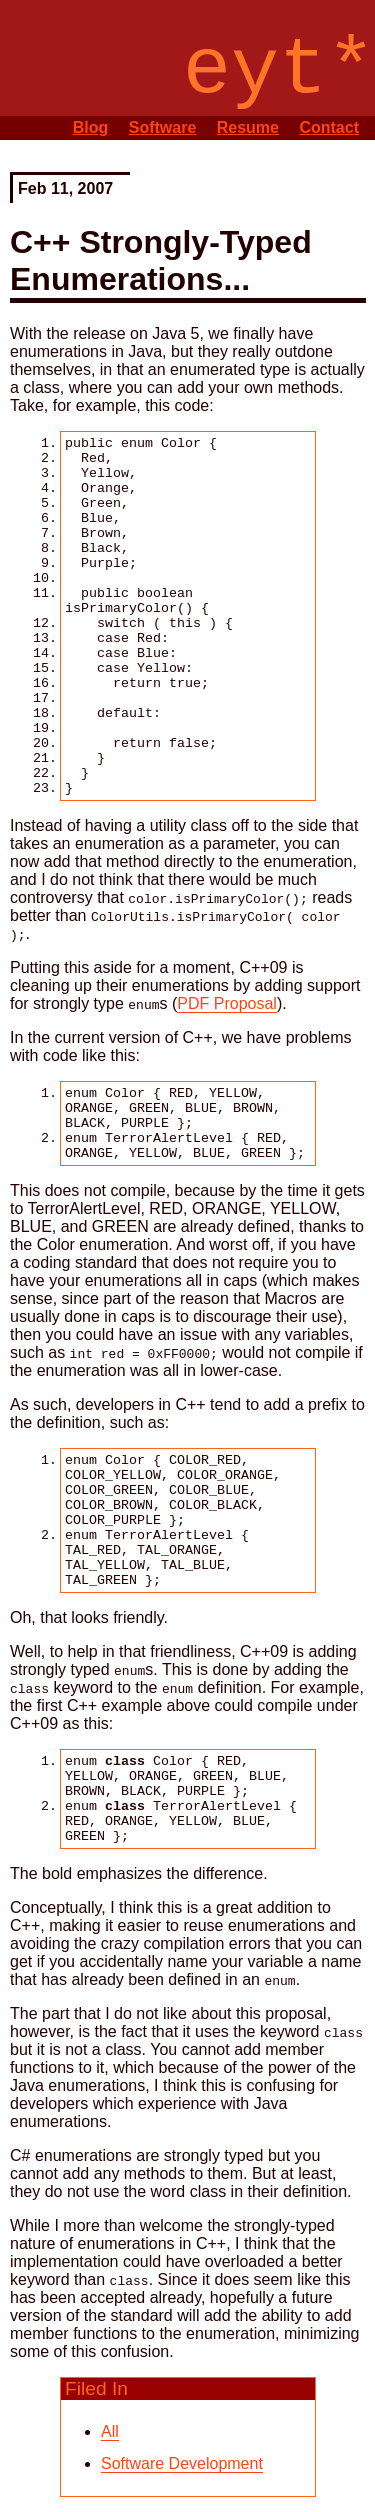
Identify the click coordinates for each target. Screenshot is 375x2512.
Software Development (182, 2463)
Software (163, 127)
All (110, 2431)
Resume (248, 127)
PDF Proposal (227, 1003)
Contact (329, 127)
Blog (91, 127)
